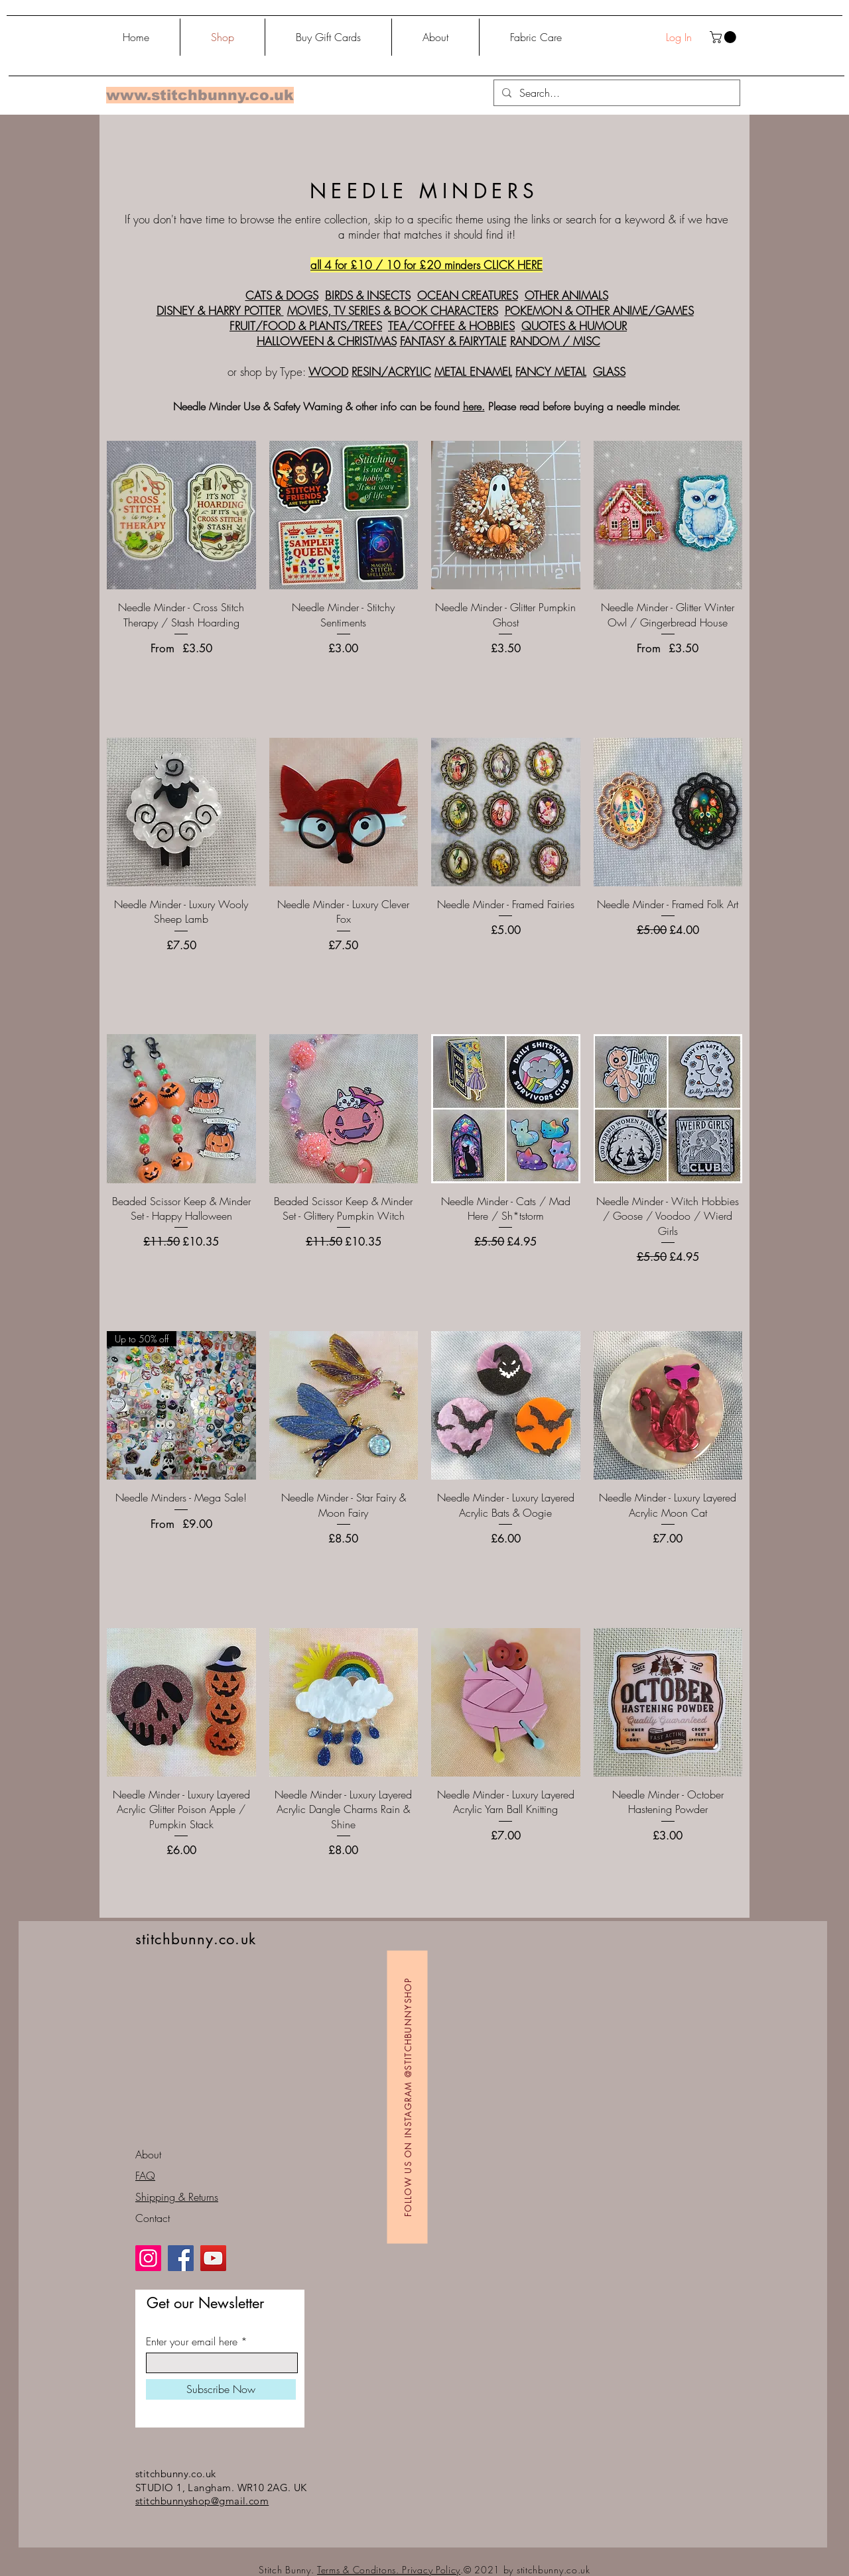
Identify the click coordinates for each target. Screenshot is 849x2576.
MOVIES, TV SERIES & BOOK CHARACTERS (392, 310)
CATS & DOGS (281, 295)
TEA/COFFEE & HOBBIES (451, 325)
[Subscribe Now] (221, 2389)
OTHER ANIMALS (566, 295)
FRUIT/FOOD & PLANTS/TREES (305, 325)
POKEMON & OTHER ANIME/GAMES (599, 310)
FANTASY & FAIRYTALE (453, 341)
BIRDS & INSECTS (368, 295)
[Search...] (615, 92)
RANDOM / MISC (555, 341)
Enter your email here (191, 2341)
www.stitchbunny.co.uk (200, 95)
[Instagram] (148, 2258)
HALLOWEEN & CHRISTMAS (327, 341)
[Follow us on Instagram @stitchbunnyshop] (407, 2097)
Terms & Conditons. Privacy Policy (388, 2569)
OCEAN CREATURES (467, 295)
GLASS (609, 371)
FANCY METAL (550, 371)
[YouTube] (213, 2258)
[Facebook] (181, 2258)
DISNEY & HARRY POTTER (220, 310)
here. (474, 406)
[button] (724, 37)
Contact (152, 2218)
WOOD (328, 371)
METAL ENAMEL (473, 371)
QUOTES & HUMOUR (574, 325)
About (148, 2154)
